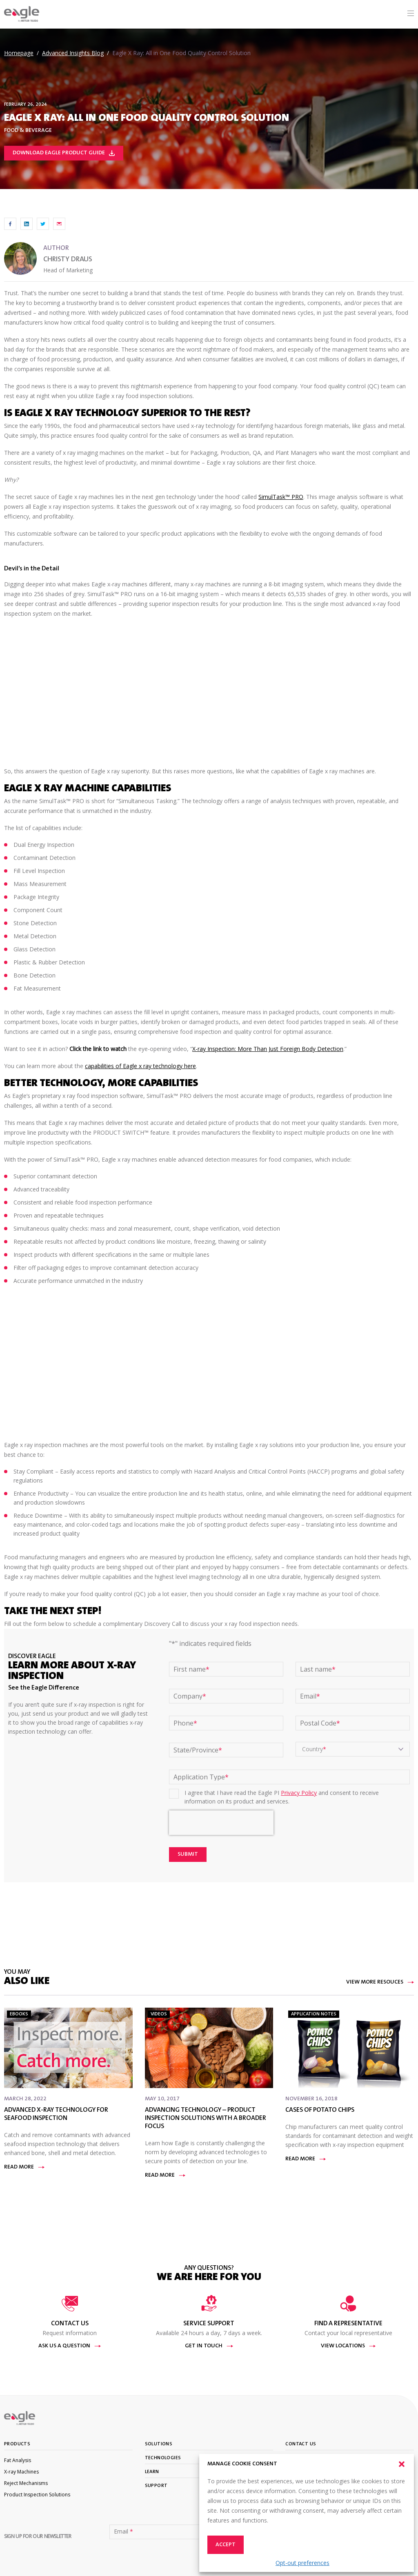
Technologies (163, 2458)
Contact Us (300, 2444)
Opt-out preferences (302, 2563)
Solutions (159, 2444)
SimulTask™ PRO (280, 497)
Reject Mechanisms (26, 2483)
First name (191, 1669)
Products (17, 2444)
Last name (318, 1669)
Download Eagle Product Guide (64, 153)
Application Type (201, 1777)
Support (156, 2485)
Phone (185, 1723)
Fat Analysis (17, 2460)
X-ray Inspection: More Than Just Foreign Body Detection (267, 1049)
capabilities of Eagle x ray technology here (140, 1066)
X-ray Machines (21, 2471)
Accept (226, 2545)
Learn (152, 2471)
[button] (402, 2464)
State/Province (197, 1750)
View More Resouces (380, 1982)
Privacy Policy (299, 1793)
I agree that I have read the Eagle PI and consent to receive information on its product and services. (282, 1797)
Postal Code (320, 1723)
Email (310, 1696)
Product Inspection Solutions (37, 2494)
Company (189, 1696)
